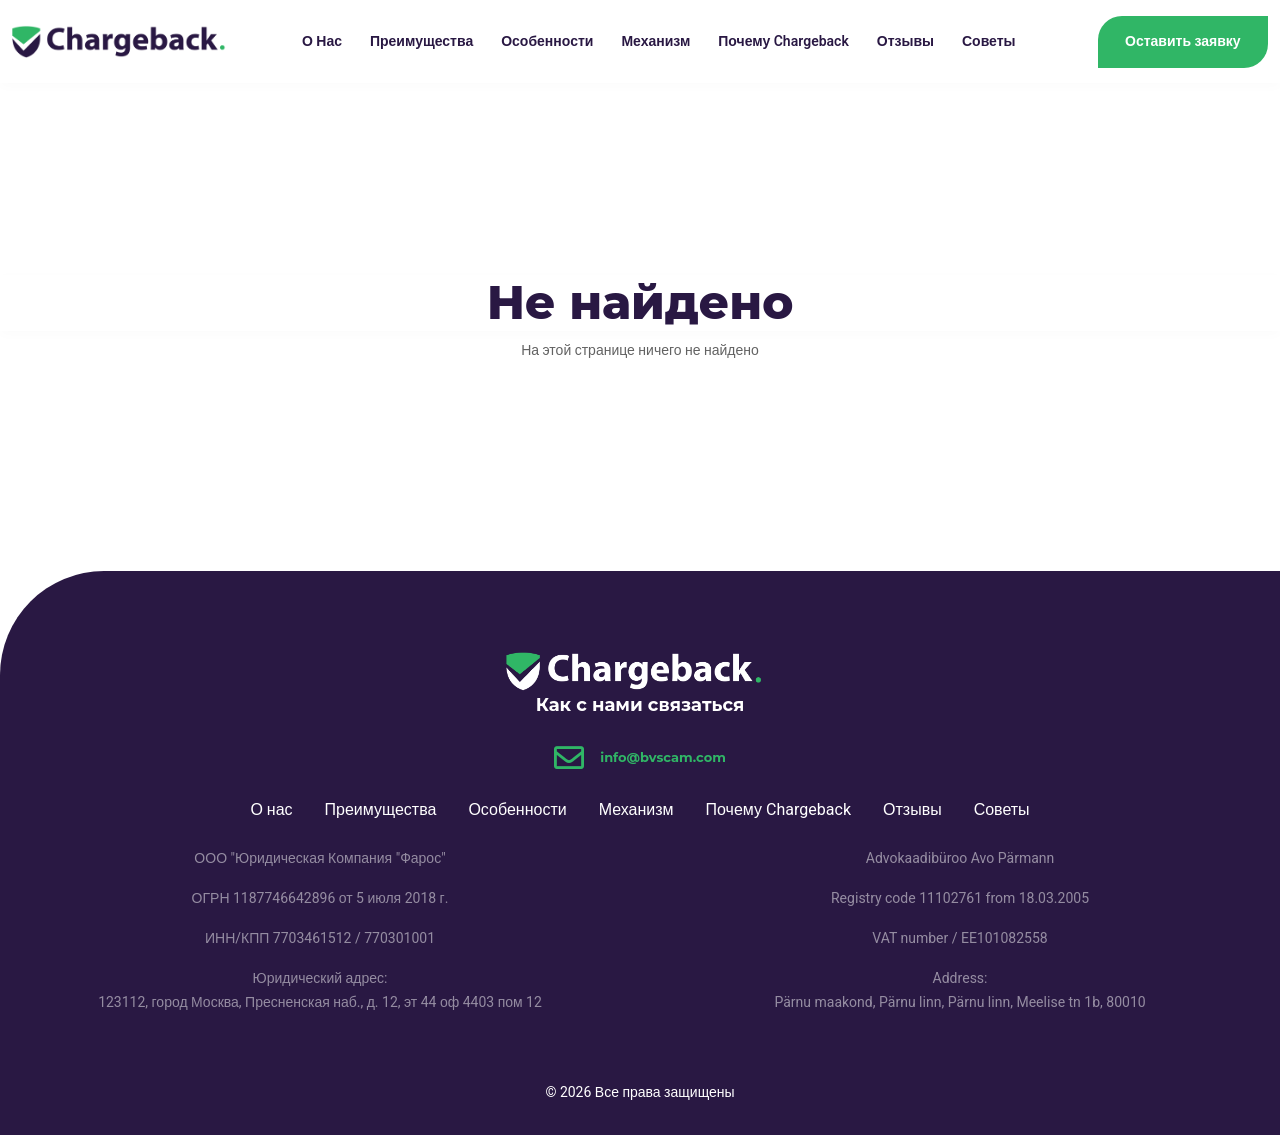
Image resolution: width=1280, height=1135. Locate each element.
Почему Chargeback (783, 41)
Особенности (547, 41)
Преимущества (421, 41)
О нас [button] (322, 41)
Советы (989, 41)
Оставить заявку (1183, 40)
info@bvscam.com (663, 757)
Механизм (655, 41)
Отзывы (905, 41)
